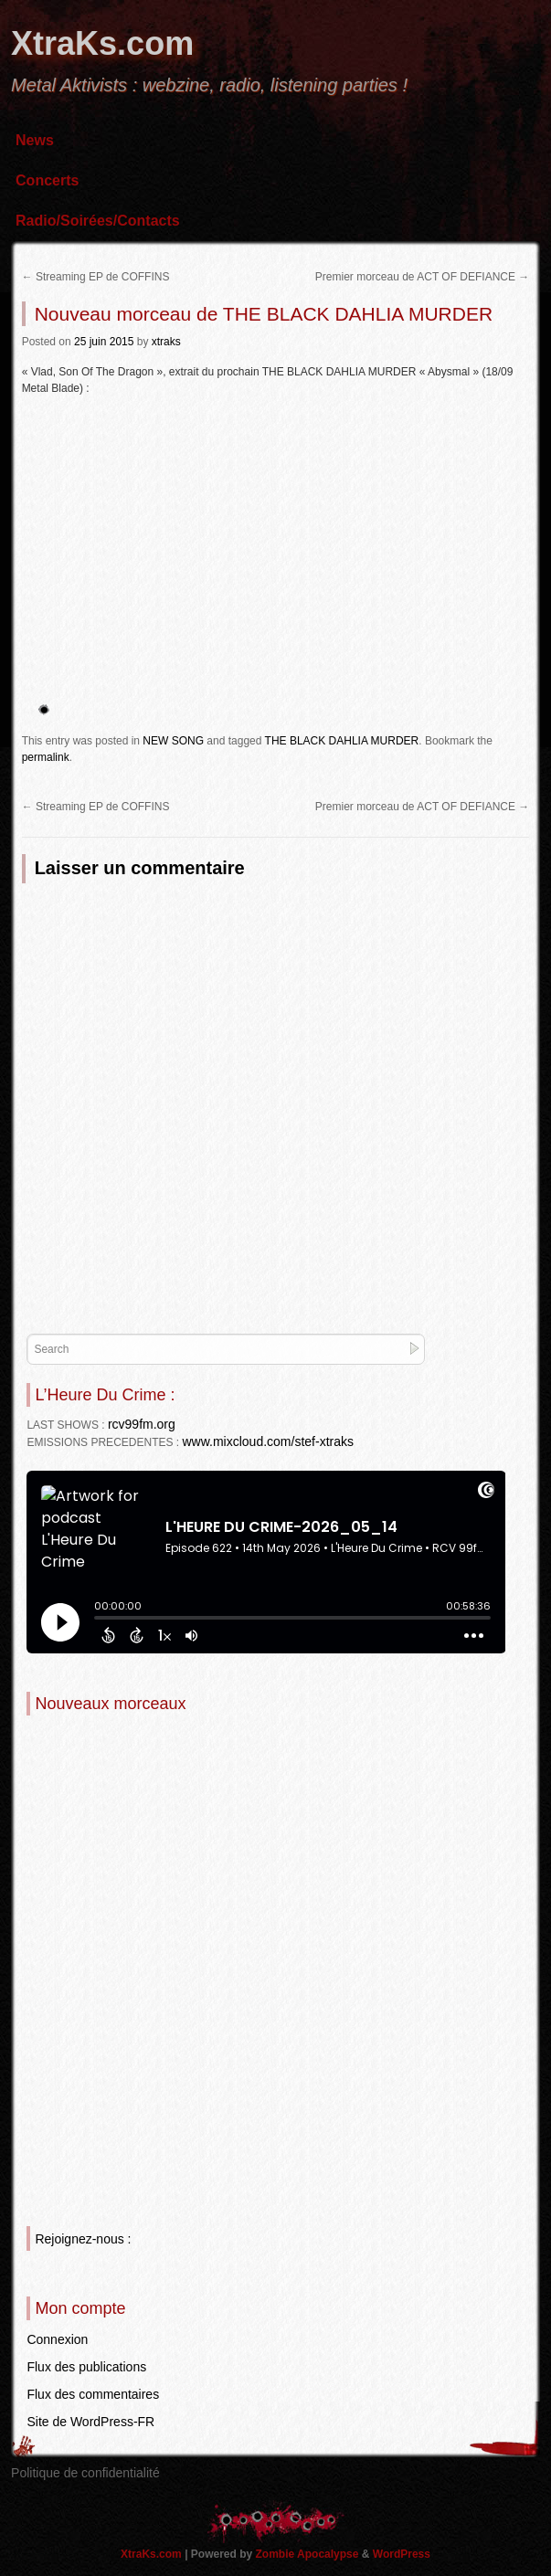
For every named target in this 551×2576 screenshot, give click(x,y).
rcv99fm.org (141, 1424)
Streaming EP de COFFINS (96, 276)
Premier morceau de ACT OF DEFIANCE (422, 276)
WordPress (401, 2554)
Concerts (47, 180)
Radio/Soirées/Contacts (98, 220)
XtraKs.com (102, 43)
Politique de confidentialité (85, 2472)
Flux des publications (86, 2367)
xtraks (166, 341)
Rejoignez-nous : (83, 2239)
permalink (45, 757)
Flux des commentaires (92, 2394)
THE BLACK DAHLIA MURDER (342, 740)
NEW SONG (173, 740)
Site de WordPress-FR (90, 2421)
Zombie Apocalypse (309, 2554)
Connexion (57, 2339)
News (35, 140)
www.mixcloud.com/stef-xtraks (267, 1441)
